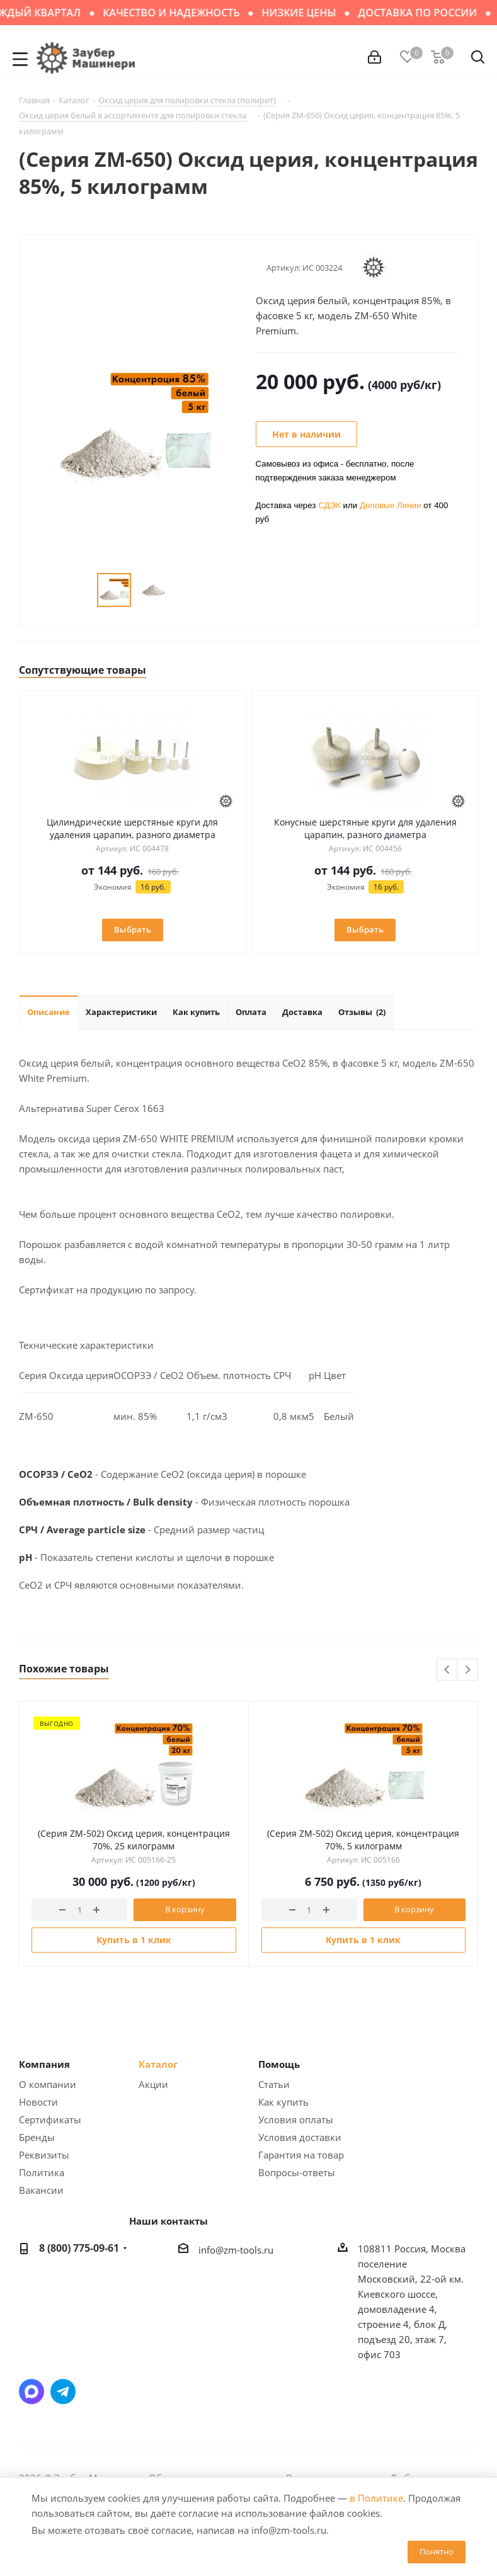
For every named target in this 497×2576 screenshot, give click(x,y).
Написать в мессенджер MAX (31, 2391)
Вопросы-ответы (296, 2172)
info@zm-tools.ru (235, 2250)
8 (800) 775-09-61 (79, 2248)
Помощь (279, 2064)
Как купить (283, 2102)
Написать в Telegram (63, 2391)
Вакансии (41, 2190)
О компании (47, 2084)
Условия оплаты (295, 2119)
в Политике (376, 2498)
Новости (38, 2102)
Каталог (158, 2064)
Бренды (37, 2137)
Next (467, 1670)
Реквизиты (44, 2154)
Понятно (437, 2551)
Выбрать (132, 929)
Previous (447, 1670)
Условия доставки (299, 2137)
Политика (41, 2172)
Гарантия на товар (301, 2154)
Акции (153, 2084)
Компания (44, 2064)
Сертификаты (50, 2119)
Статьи (274, 2084)
